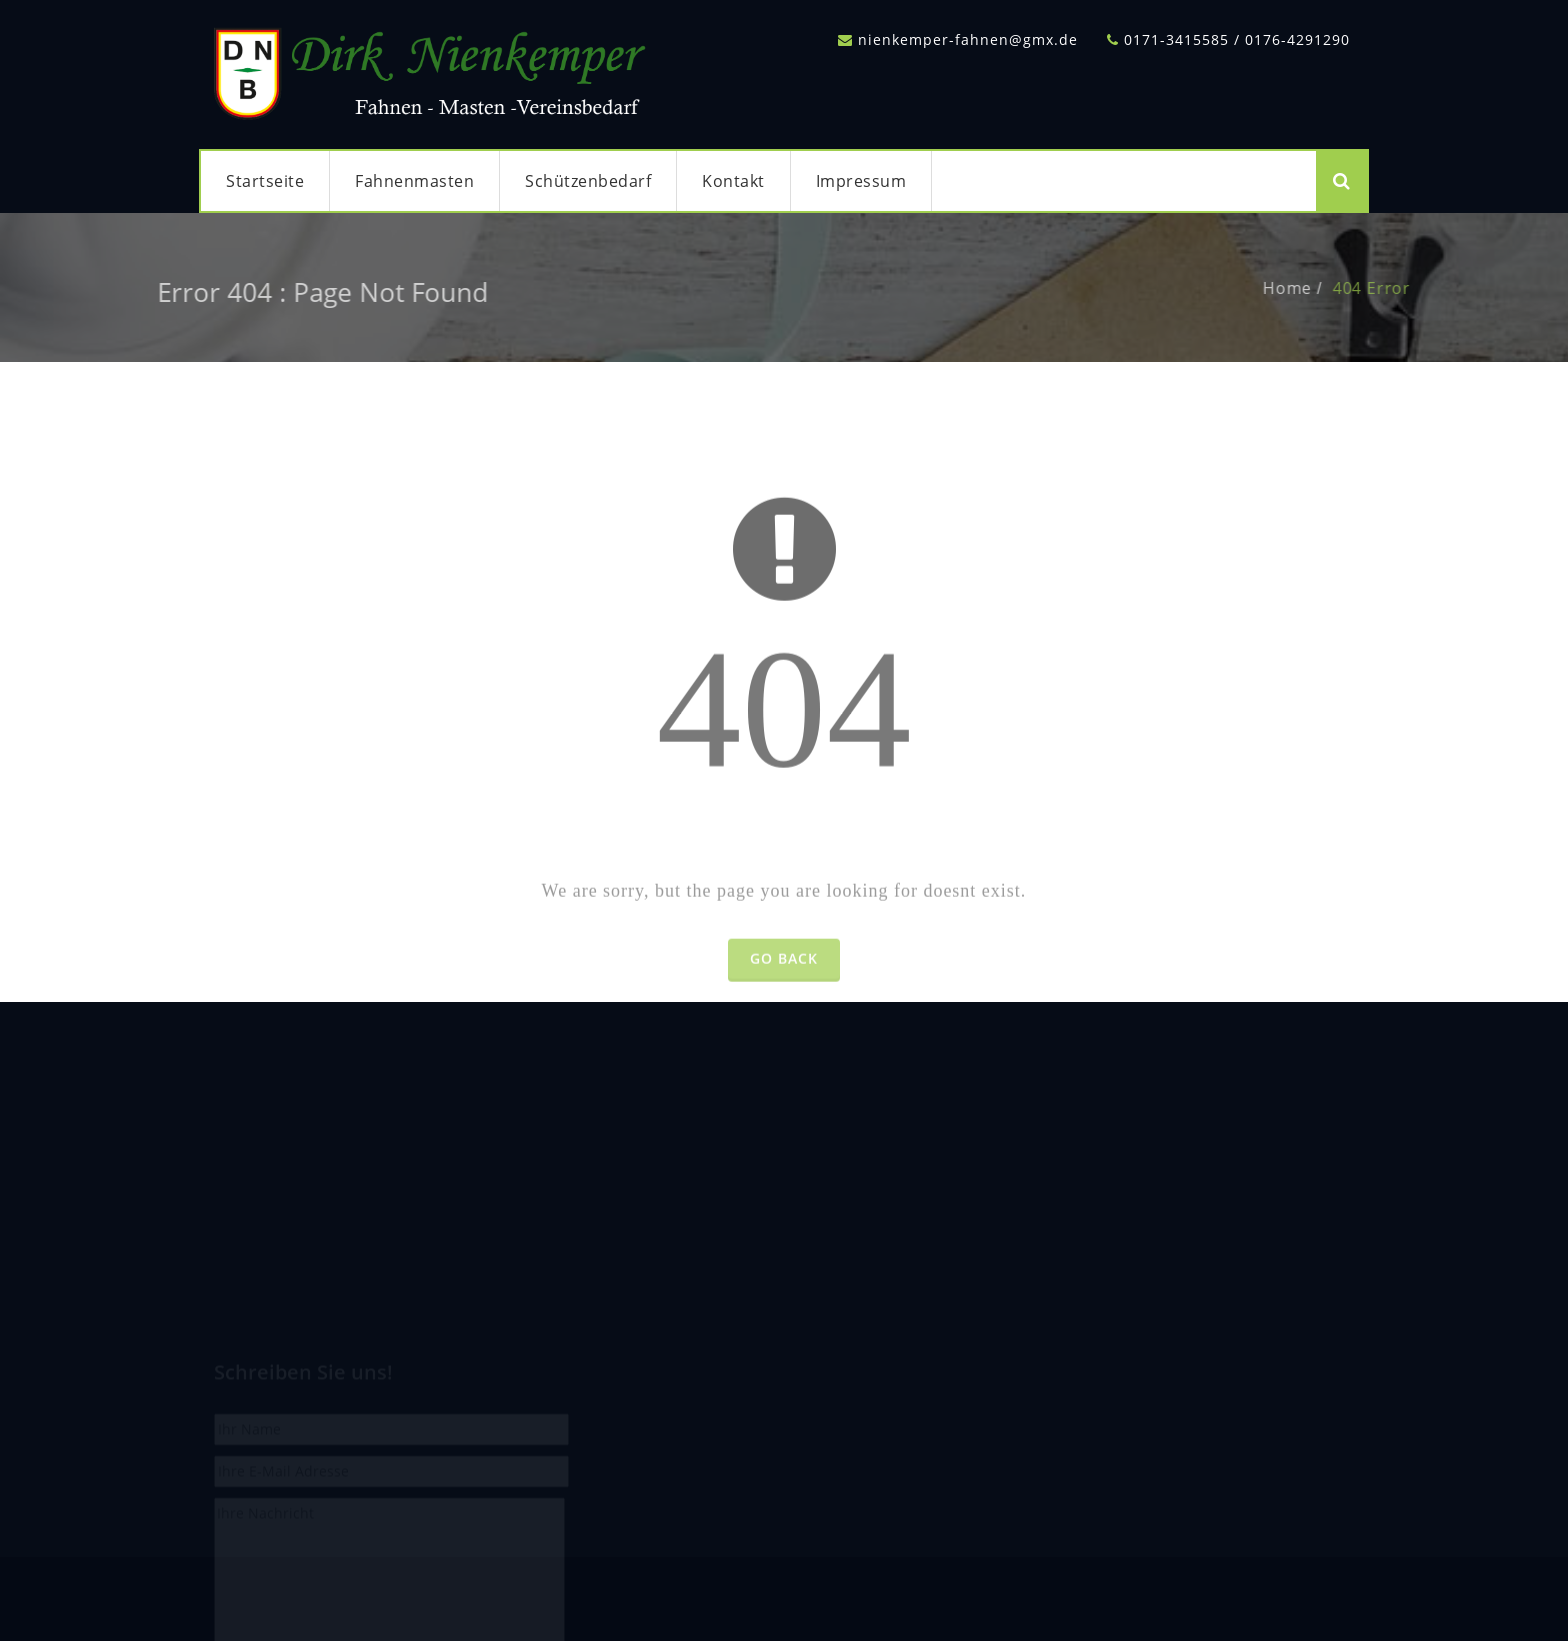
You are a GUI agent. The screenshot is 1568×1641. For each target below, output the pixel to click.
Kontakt (733, 181)
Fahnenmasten (414, 181)
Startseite (265, 181)
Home (1309, 288)
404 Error (1394, 288)
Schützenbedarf (588, 181)
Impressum (861, 181)
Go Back (784, 980)
